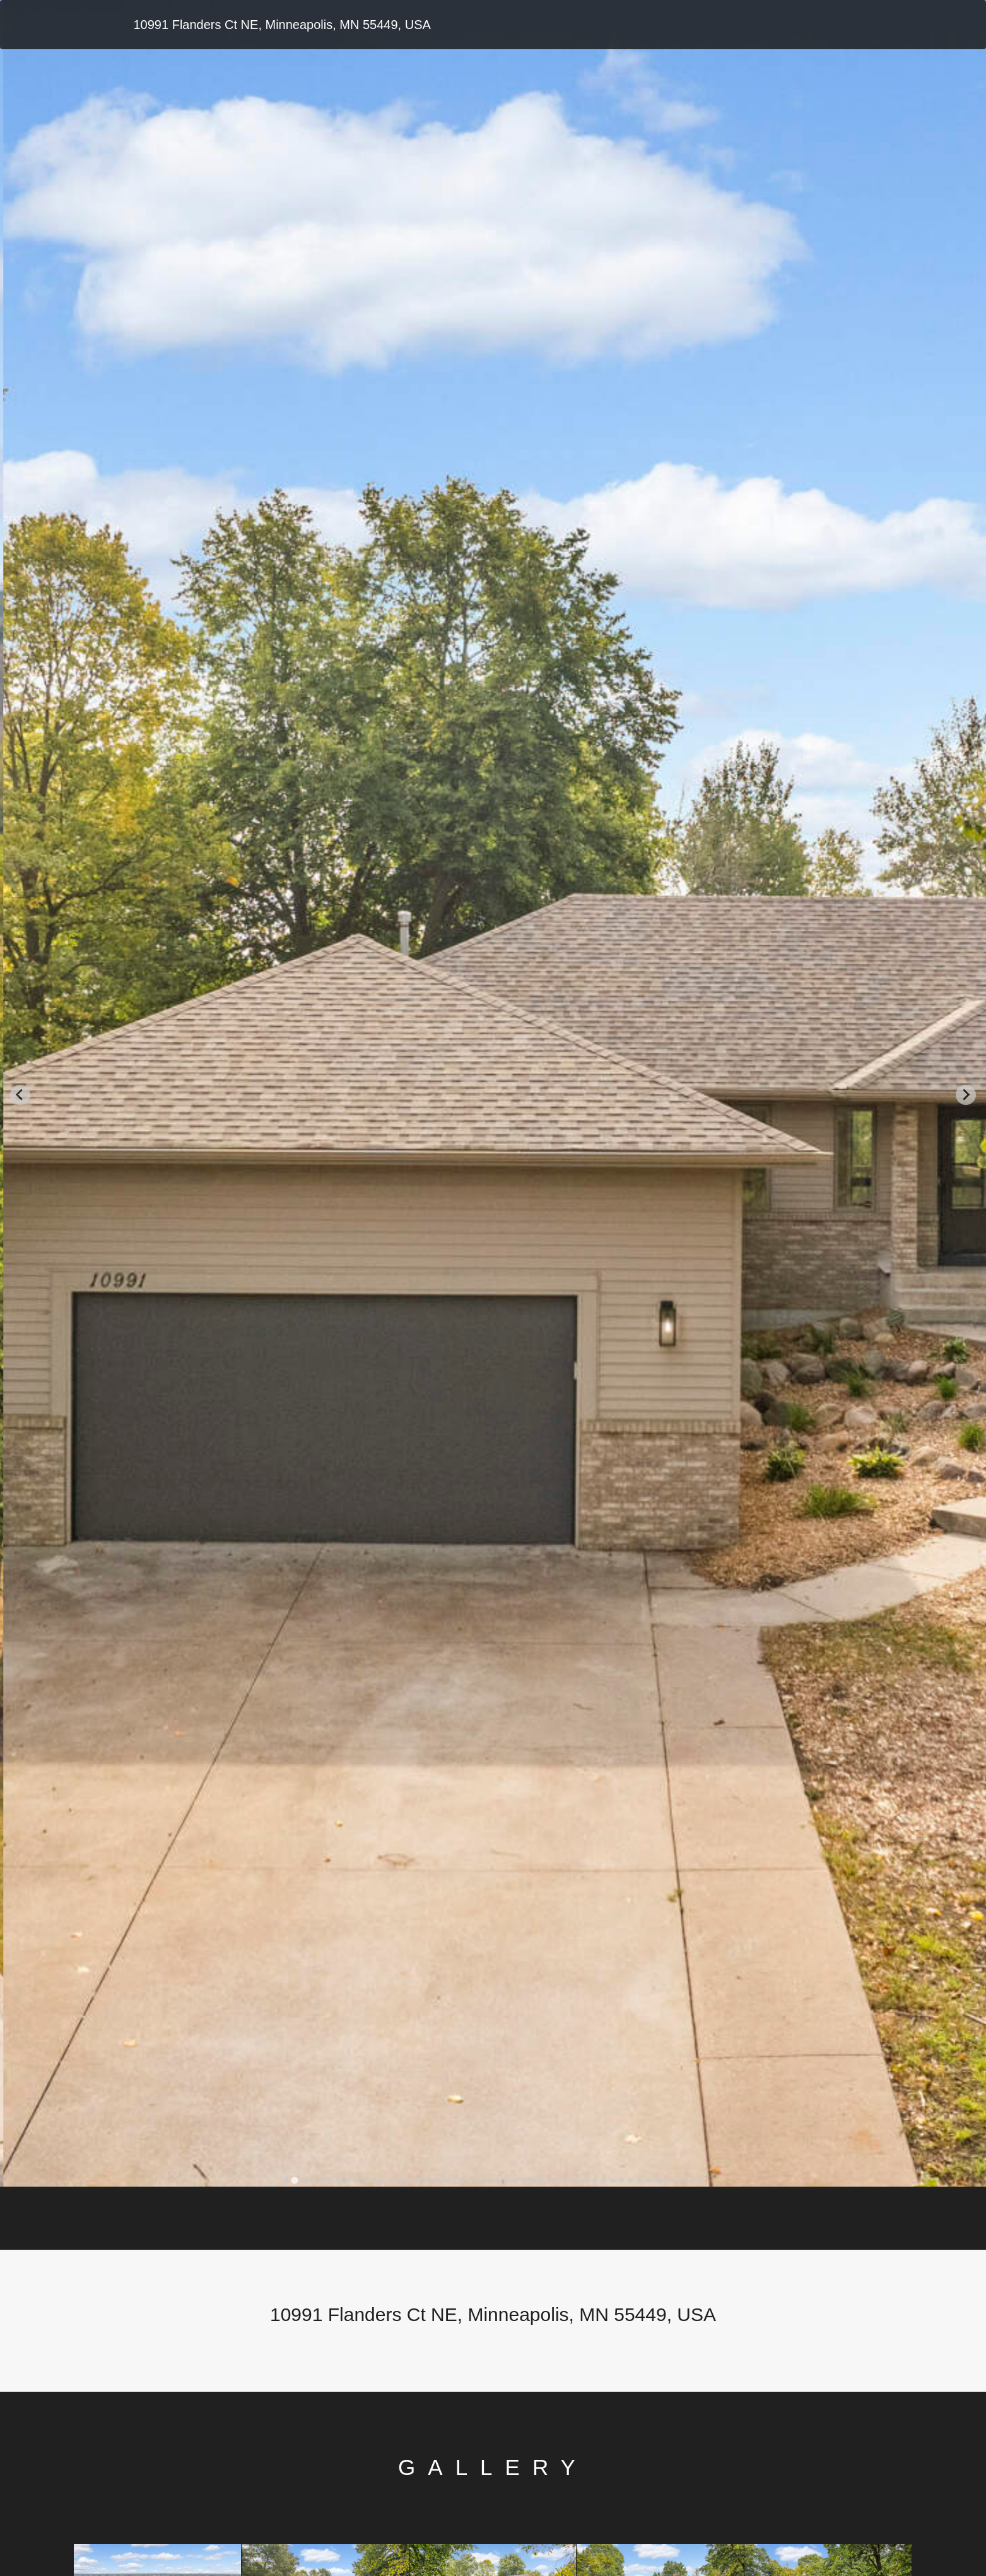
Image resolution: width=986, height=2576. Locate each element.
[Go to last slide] (20, 1095)
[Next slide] (966, 1095)
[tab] (285, 2180)
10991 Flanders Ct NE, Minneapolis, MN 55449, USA (282, 25)
